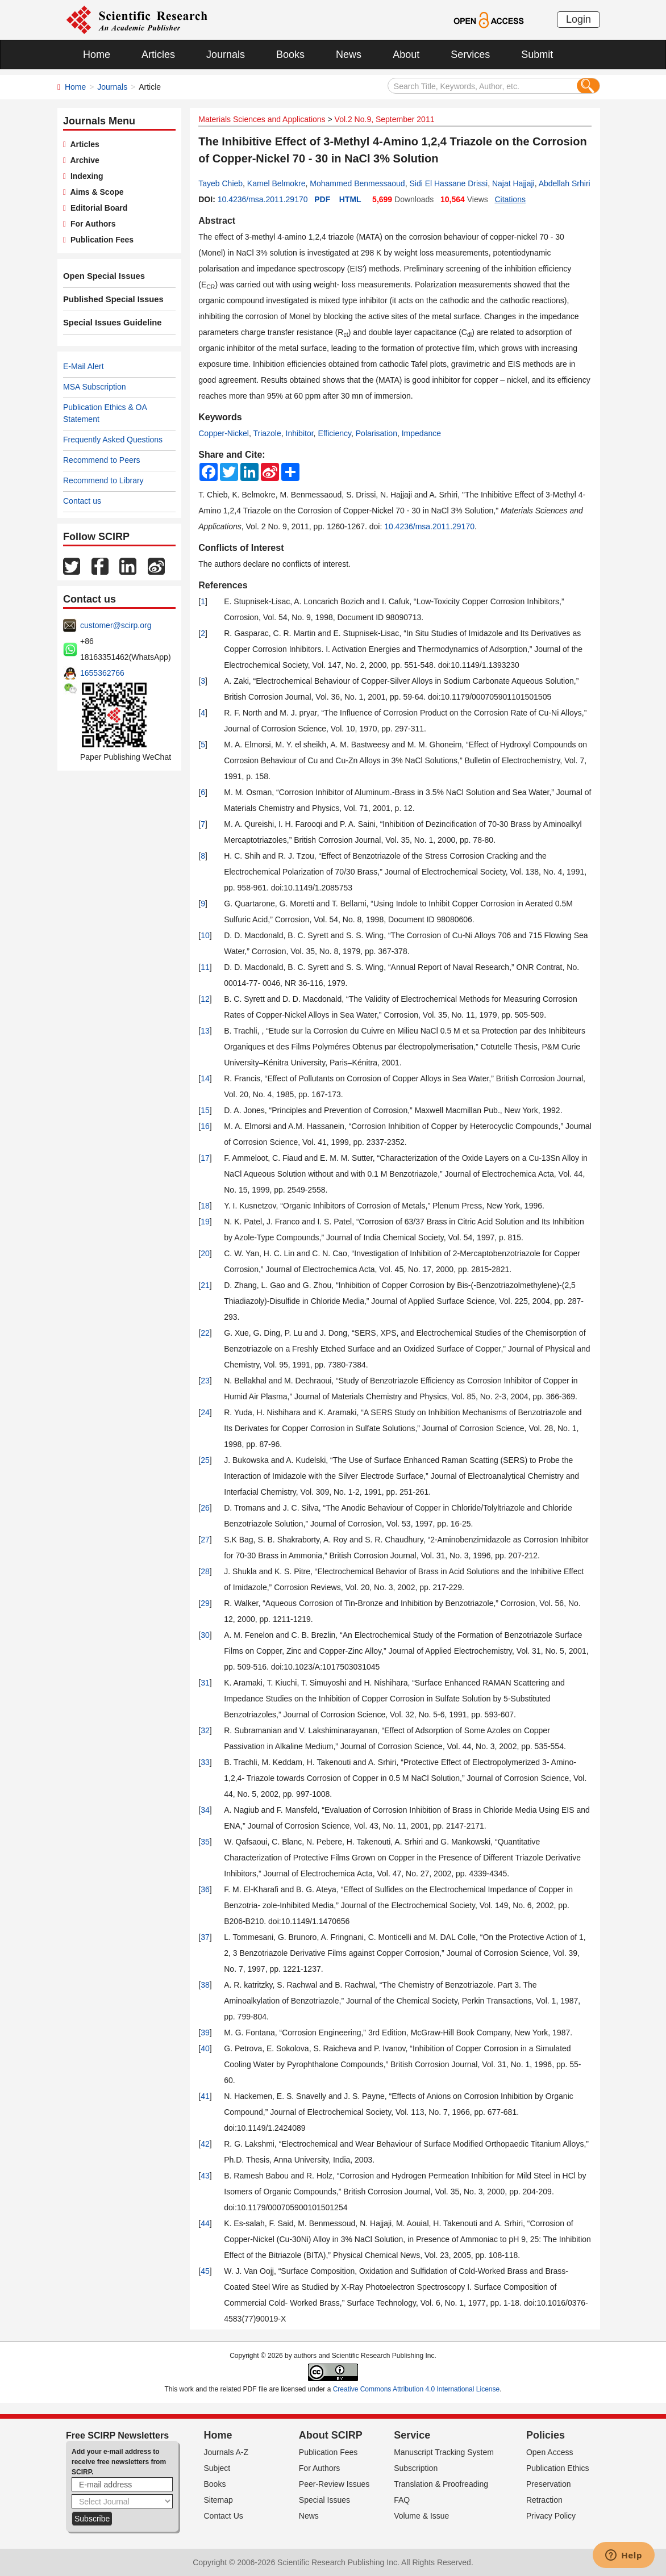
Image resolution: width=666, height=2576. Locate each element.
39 (205, 2032)
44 (205, 2223)
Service (412, 2435)
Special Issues (324, 2499)
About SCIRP (331, 2435)
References (222, 585)
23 (205, 1380)
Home (96, 54)
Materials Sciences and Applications (261, 119)
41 (205, 2096)
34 (205, 1809)
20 (205, 1253)
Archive (82, 160)
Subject (217, 2468)
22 (205, 1332)
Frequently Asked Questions (113, 439)
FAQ (402, 2499)
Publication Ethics (557, 2468)
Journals (225, 54)
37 (205, 1937)
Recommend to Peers (101, 460)
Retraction (544, 2499)
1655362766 (102, 673)
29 (205, 1603)
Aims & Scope (94, 191)
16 (205, 1126)
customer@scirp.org (115, 625)
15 (205, 1110)
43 (205, 2175)
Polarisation (376, 433)
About (406, 54)
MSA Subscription (94, 386)
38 (205, 1984)
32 (205, 1730)
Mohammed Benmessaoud (357, 183)
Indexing (84, 176)
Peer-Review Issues (334, 2484)
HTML (350, 199)
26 (205, 1507)
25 (205, 1460)
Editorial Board (96, 207)
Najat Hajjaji (513, 183)
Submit (537, 54)
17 (205, 1157)
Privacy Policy (551, 2515)
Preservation (548, 2484)
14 (205, 1078)
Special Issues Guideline (109, 322)
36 (205, 1889)
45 (205, 2271)
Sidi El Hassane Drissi (448, 183)
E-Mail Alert (83, 366)
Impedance (421, 433)
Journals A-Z (226, 2452)
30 (205, 1635)
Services (470, 54)
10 (205, 935)
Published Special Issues (110, 299)
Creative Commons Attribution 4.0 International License (416, 2389)
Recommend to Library (103, 480)
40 (205, 2048)
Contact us (82, 500)
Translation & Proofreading (441, 2484)
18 (205, 1205)
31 (205, 1682)
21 (205, 1285)
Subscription (416, 2468)
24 (205, 1412)
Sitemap (218, 2499)
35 (205, 1841)
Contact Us (223, 2515)
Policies (545, 2435)
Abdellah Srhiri (564, 183)
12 (205, 998)
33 (205, 1762)
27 (205, 1539)
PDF (322, 199)
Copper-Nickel (223, 433)
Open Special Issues (101, 276)
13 (205, 1030)
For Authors (90, 223)
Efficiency (334, 433)
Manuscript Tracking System (444, 2452)
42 (205, 2143)
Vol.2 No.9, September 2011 (385, 119)
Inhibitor (300, 433)
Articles (158, 54)
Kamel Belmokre (276, 183)
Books (290, 54)
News (348, 54)
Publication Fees (100, 239)
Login (578, 19)
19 (205, 1221)
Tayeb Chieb (220, 183)
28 (205, 1571)
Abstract (216, 220)
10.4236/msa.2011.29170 (263, 199)
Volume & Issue (421, 2515)
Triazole (267, 433)
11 (205, 967)
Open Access (549, 2452)
